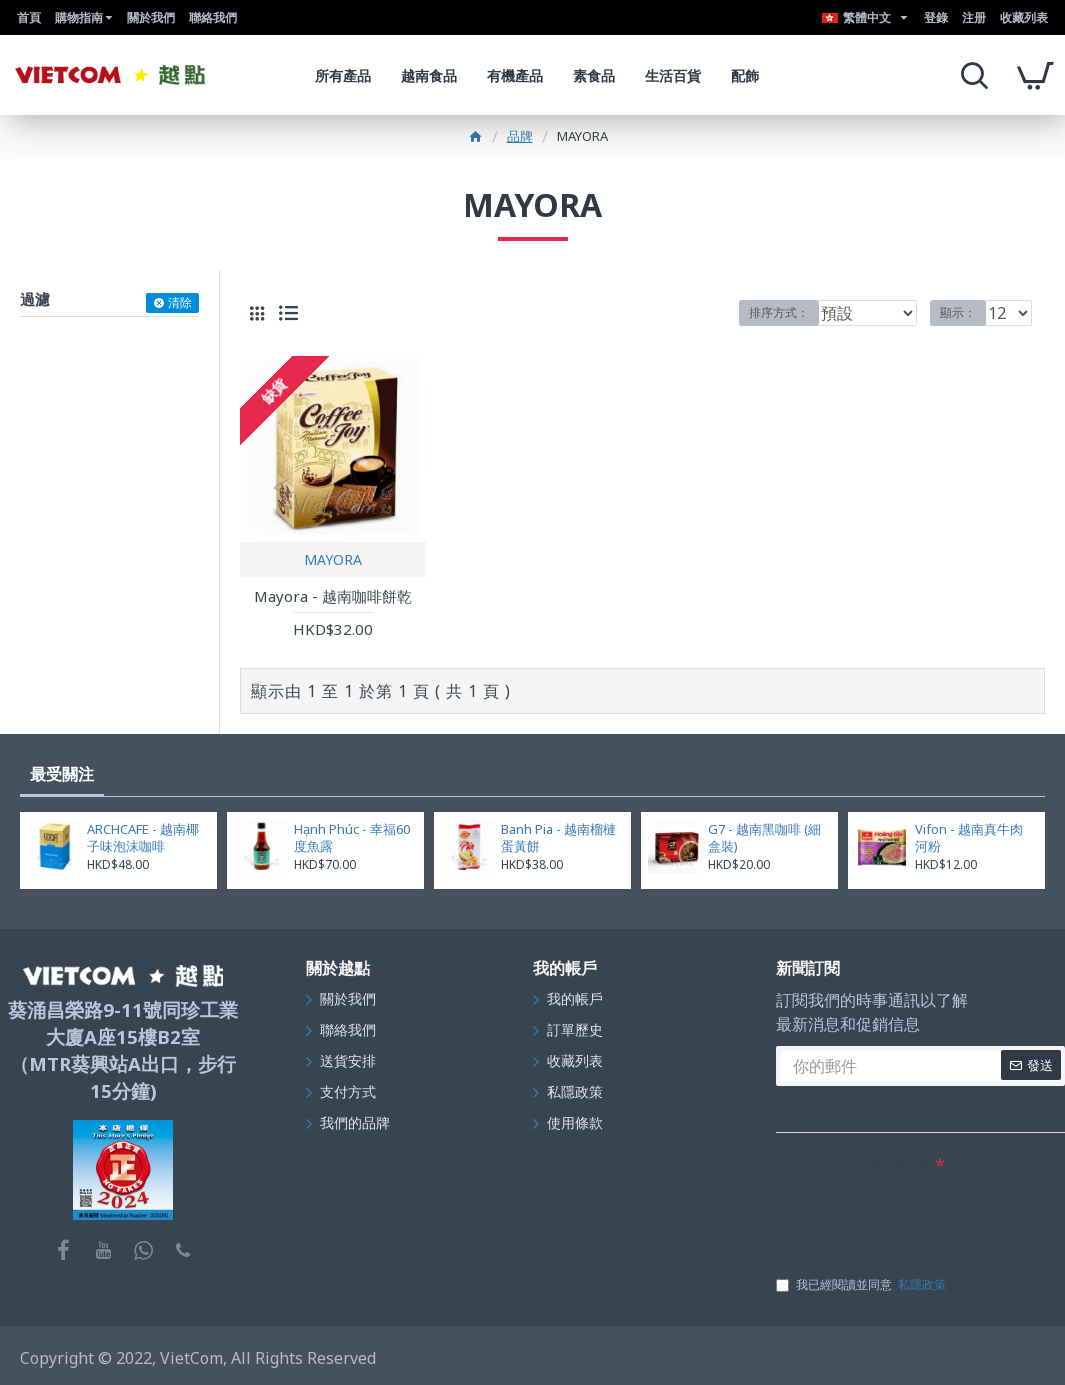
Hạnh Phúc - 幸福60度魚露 (352, 838)
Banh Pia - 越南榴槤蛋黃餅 (558, 838)
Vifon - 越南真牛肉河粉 (969, 838)
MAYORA (333, 559)
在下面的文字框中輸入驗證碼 (854, 1163)
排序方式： (779, 312)
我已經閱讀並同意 (862, 1285)
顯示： (964, 312)
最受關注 (62, 774)
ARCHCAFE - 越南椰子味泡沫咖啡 (143, 838)
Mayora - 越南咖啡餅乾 (333, 596)
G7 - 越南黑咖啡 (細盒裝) (764, 838)
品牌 (520, 136)
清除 (180, 302)
